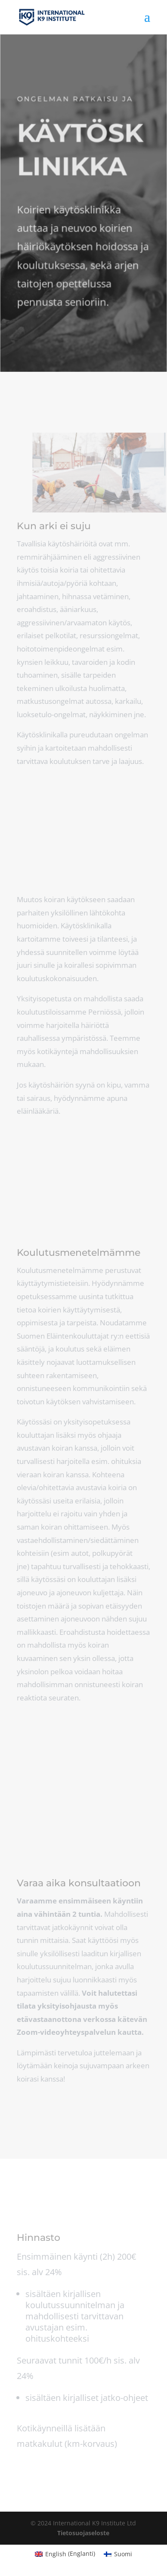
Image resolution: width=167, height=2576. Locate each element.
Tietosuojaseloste (83, 2533)
